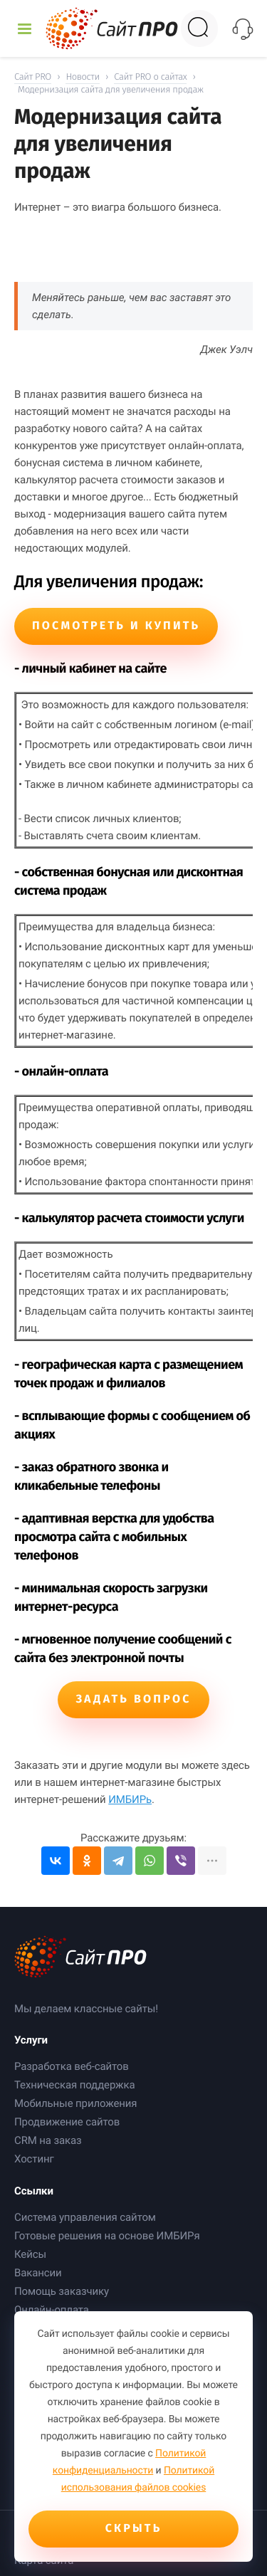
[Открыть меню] (24, 28)
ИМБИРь (130, 1799)
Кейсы (30, 2254)
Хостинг (34, 2158)
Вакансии (38, 2272)
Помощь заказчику (61, 2291)
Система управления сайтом (85, 2217)
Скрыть (133, 2528)
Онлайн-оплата (51, 2309)
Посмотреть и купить (116, 626)
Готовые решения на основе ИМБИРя (107, 2235)
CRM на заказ (48, 2140)
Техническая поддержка (74, 2084)
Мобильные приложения (75, 2103)
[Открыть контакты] (242, 28)
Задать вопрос (133, 1699)
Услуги (31, 2040)
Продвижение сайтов (67, 2121)
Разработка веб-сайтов (71, 2066)
